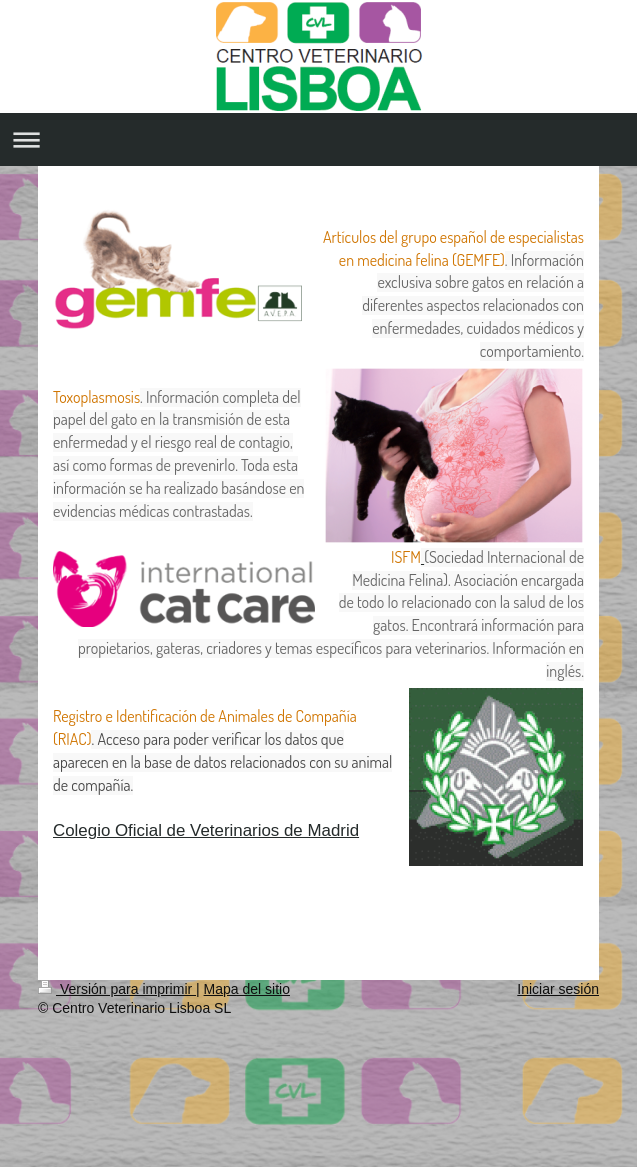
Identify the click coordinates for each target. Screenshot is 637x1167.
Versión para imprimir (117, 989)
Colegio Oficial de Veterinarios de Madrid (206, 830)
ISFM (406, 557)
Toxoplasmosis (96, 397)
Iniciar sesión (558, 989)
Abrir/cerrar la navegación (318, 139)
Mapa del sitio (247, 989)
